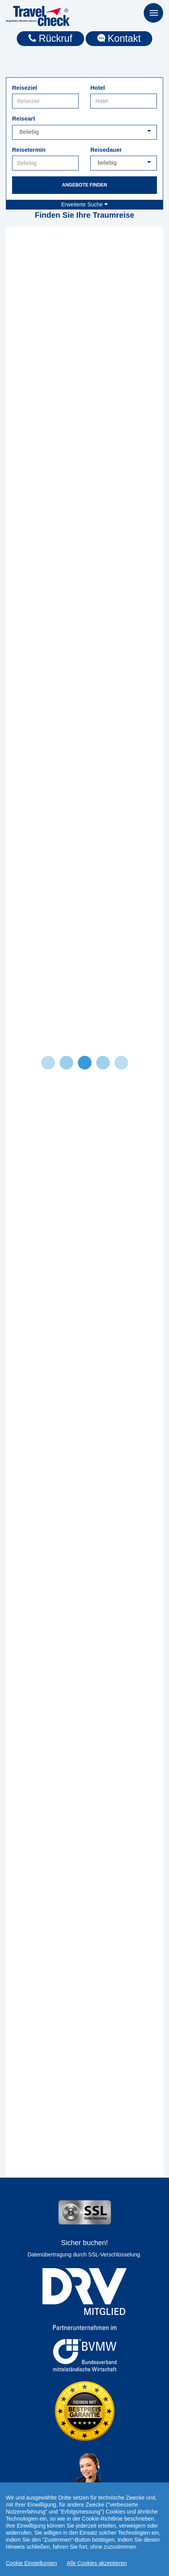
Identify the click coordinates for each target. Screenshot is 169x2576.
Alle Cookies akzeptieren (97, 2563)
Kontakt (119, 38)
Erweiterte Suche (84, 204)
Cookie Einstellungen (31, 2563)
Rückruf (50, 38)
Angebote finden (84, 185)
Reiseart (23, 118)
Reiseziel (24, 87)
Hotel (97, 87)
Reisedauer (106, 149)
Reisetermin (29, 149)
